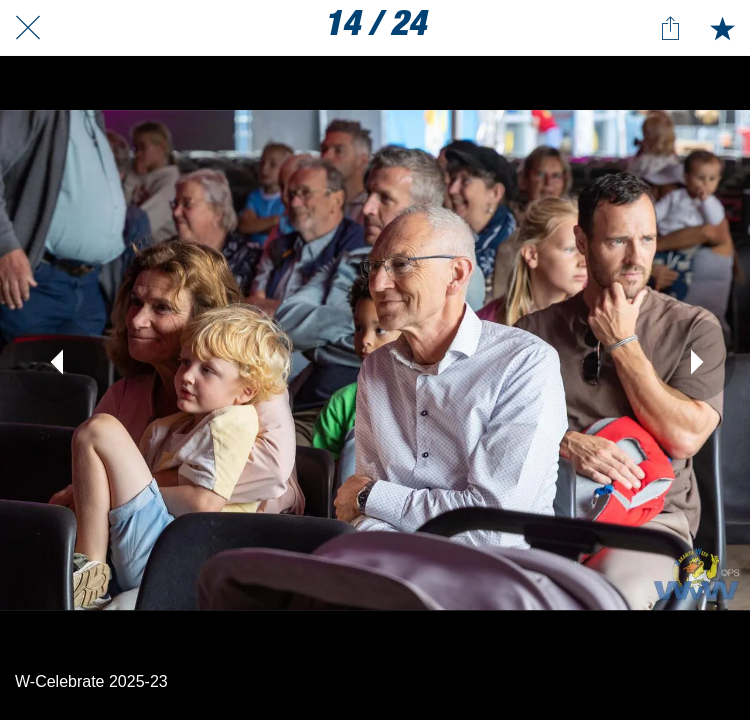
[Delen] (670, 28)
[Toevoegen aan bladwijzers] (722, 28)
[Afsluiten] (28, 28)
